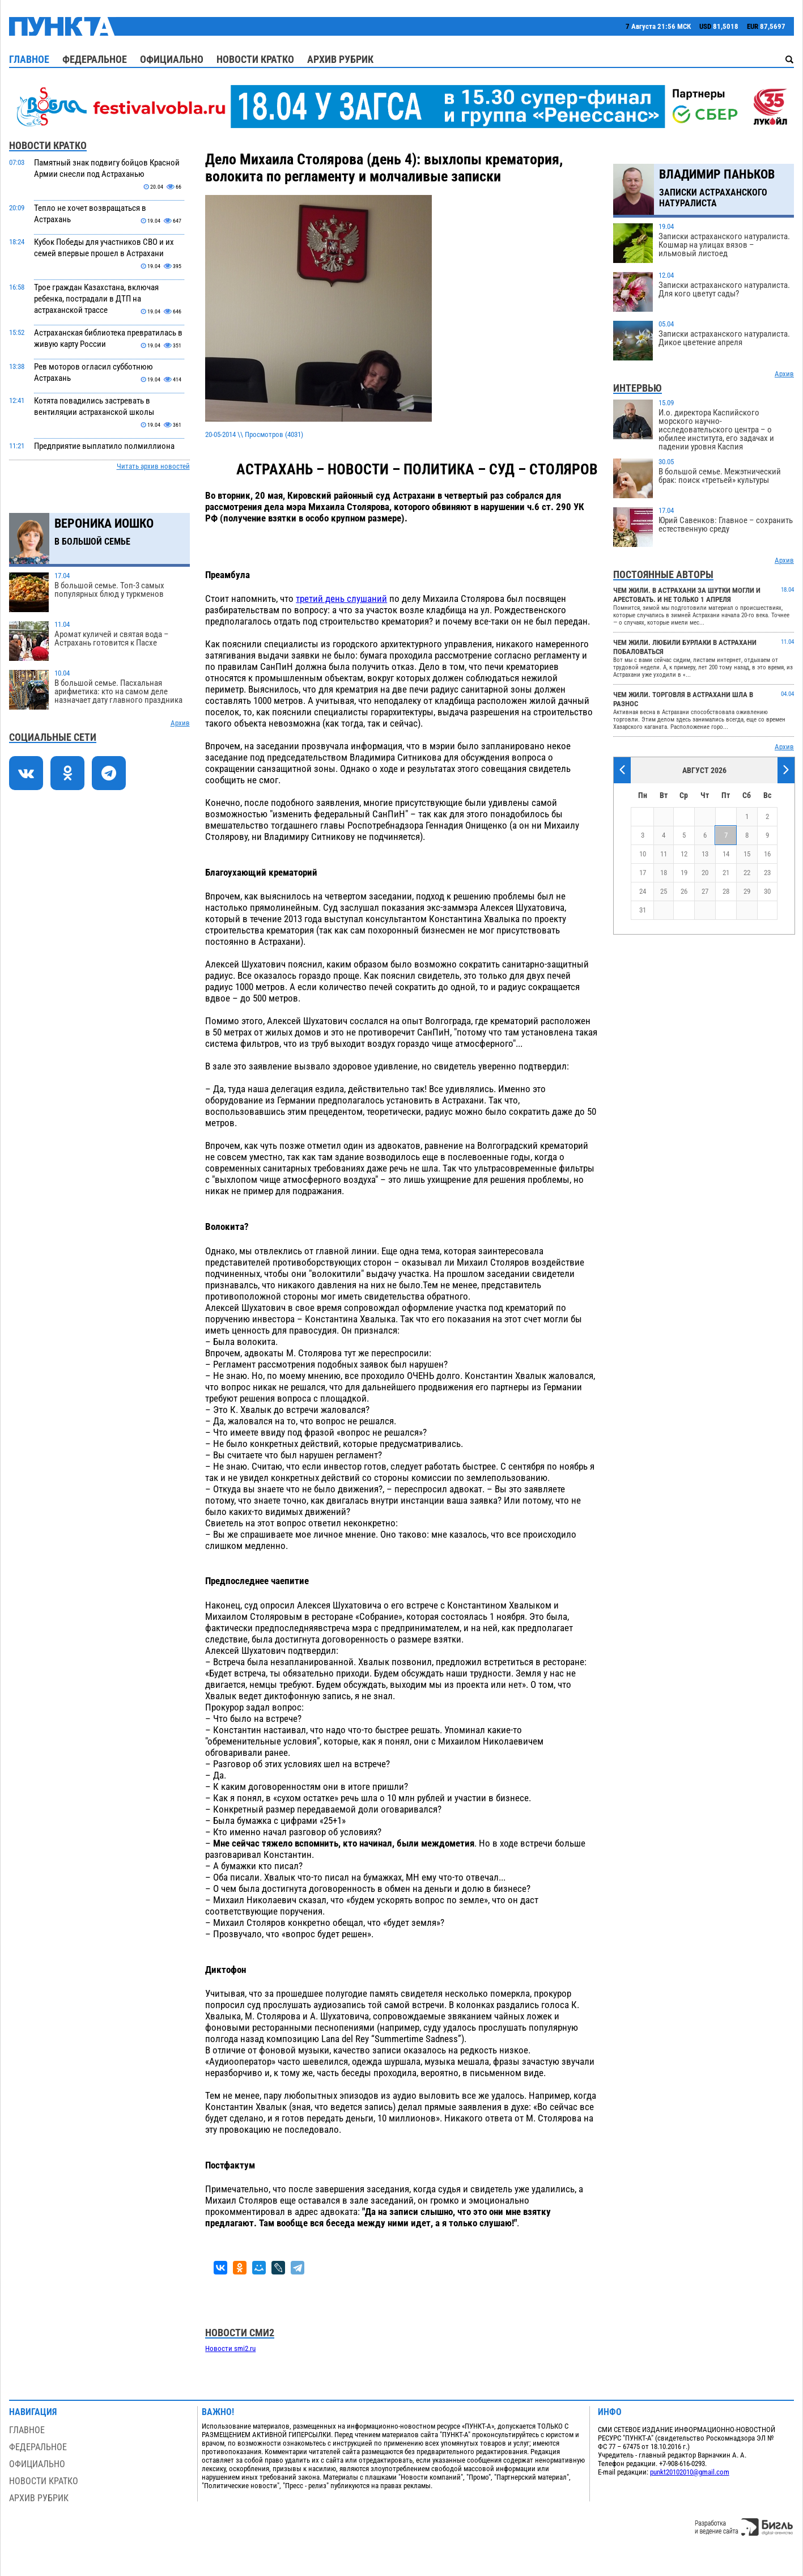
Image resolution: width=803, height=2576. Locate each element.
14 (726, 854)
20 (705, 872)
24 (642, 891)
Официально (171, 59)
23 (767, 872)
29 (746, 891)
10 (642, 854)
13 (705, 854)
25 (663, 891)
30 (767, 891)
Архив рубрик (340, 59)
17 (642, 872)
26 (684, 891)
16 (767, 854)
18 (663, 872)
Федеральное (94, 59)
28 (726, 891)
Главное (29, 59)
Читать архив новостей (153, 466)
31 (642, 910)
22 (746, 872)
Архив (180, 723)
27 (705, 891)
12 (684, 854)
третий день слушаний (341, 598)
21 (726, 872)
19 (684, 872)
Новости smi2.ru (230, 2348)
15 (746, 854)
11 (663, 854)
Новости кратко (255, 59)
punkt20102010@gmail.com (689, 2472)
